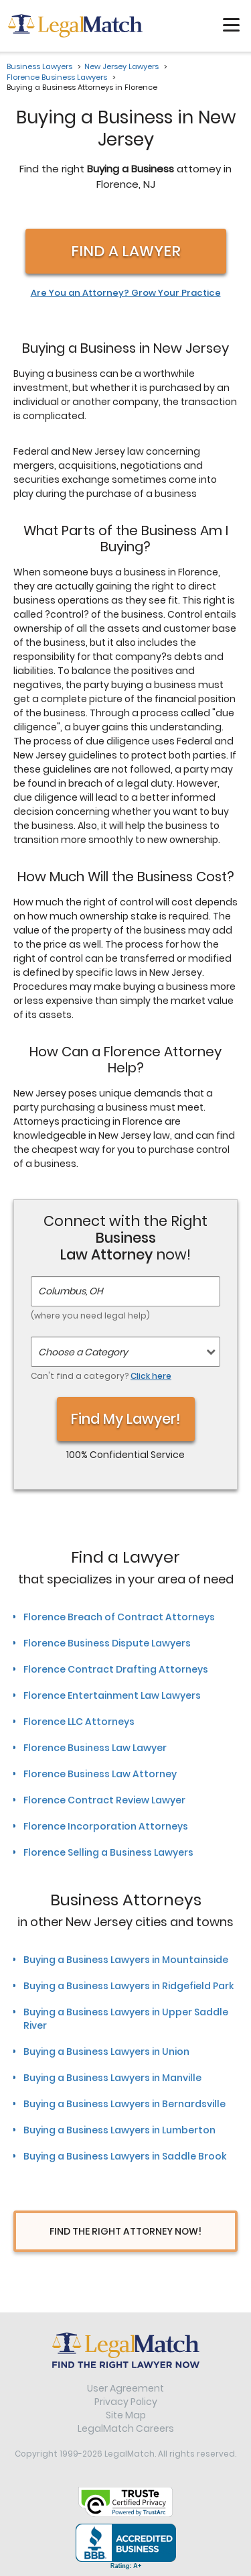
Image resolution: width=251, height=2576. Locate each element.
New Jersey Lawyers (121, 66)
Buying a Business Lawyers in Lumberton (119, 2130)
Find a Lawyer (126, 251)
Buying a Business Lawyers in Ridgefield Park (128, 1986)
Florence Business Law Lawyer (95, 1747)
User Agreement (125, 2388)
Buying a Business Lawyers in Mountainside (125, 1959)
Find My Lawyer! (126, 1419)
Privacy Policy (125, 2401)
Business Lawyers (39, 66)
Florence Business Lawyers (57, 77)
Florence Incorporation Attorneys (105, 1826)
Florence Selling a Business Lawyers (108, 1852)
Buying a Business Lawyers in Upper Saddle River (125, 2018)
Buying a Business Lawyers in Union (106, 2051)
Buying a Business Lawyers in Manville (112, 2077)
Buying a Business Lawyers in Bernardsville (124, 2104)
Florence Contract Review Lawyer (104, 1800)
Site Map (126, 2415)
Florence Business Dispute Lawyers (107, 1643)
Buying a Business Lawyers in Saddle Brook (124, 2156)
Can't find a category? (101, 1376)
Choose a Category (83, 1352)
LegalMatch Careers (126, 2428)
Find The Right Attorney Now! (125, 2231)
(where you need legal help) (90, 1315)
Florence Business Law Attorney (100, 1774)
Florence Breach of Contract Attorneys (119, 1617)
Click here (151, 1376)
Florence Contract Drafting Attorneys (115, 1669)
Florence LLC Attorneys (79, 1721)
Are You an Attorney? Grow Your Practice (126, 293)
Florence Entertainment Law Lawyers (112, 1695)
